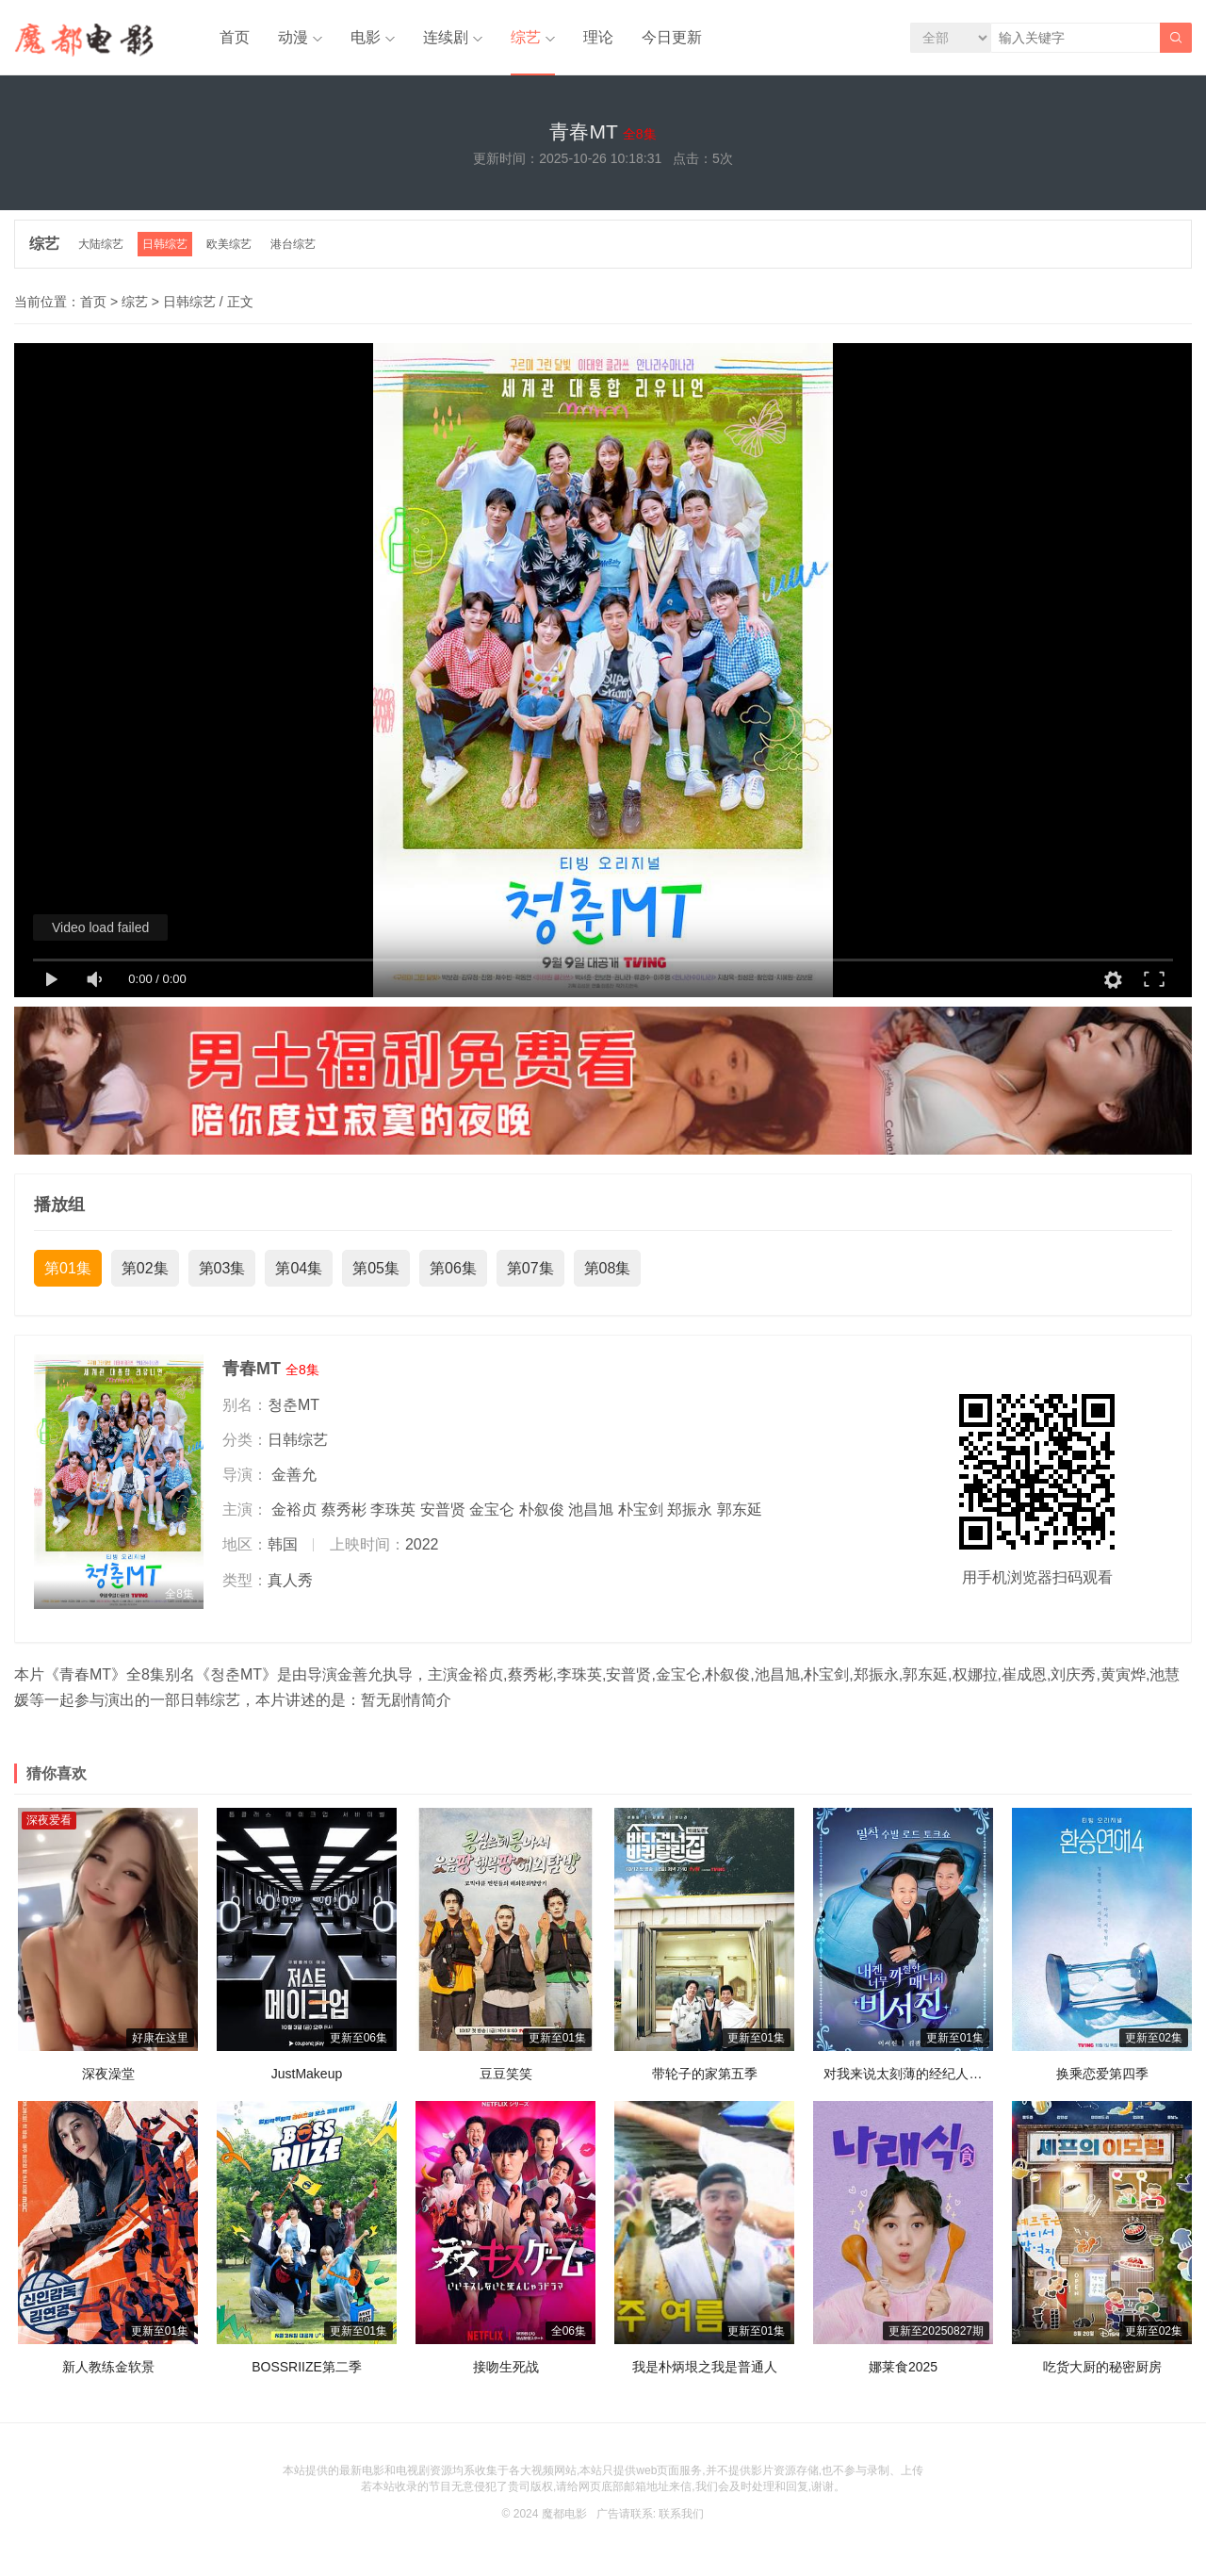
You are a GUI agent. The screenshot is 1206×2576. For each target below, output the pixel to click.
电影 (365, 37)
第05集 (375, 1268)
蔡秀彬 (344, 1509)
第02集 (145, 1268)
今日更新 (672, 37)
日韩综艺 (164, 244)
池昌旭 (590, 1509)
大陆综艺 (100, 244)
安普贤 (442, 1509)
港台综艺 (293, 244)
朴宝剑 (640, 1509)
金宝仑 (491, 1509)
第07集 (530, 1268)
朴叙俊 (541, 1509)
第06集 (453, 1268)
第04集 (298, 1268)
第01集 (67, 1268)
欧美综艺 (229, 244)
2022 (422, 1544)
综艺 (526, 37)
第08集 (607, 1268)
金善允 (294, 1475)
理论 (598, 37)
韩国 (283, 1544)
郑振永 (689, 1509)
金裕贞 (294, 1509)
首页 (235, 37)
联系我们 (681, 2513)
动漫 (293, 37)
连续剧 (445, 37)
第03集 (222, 1268)
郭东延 (739, 1509)
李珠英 (393, 1509)
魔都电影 (564, 2513)
